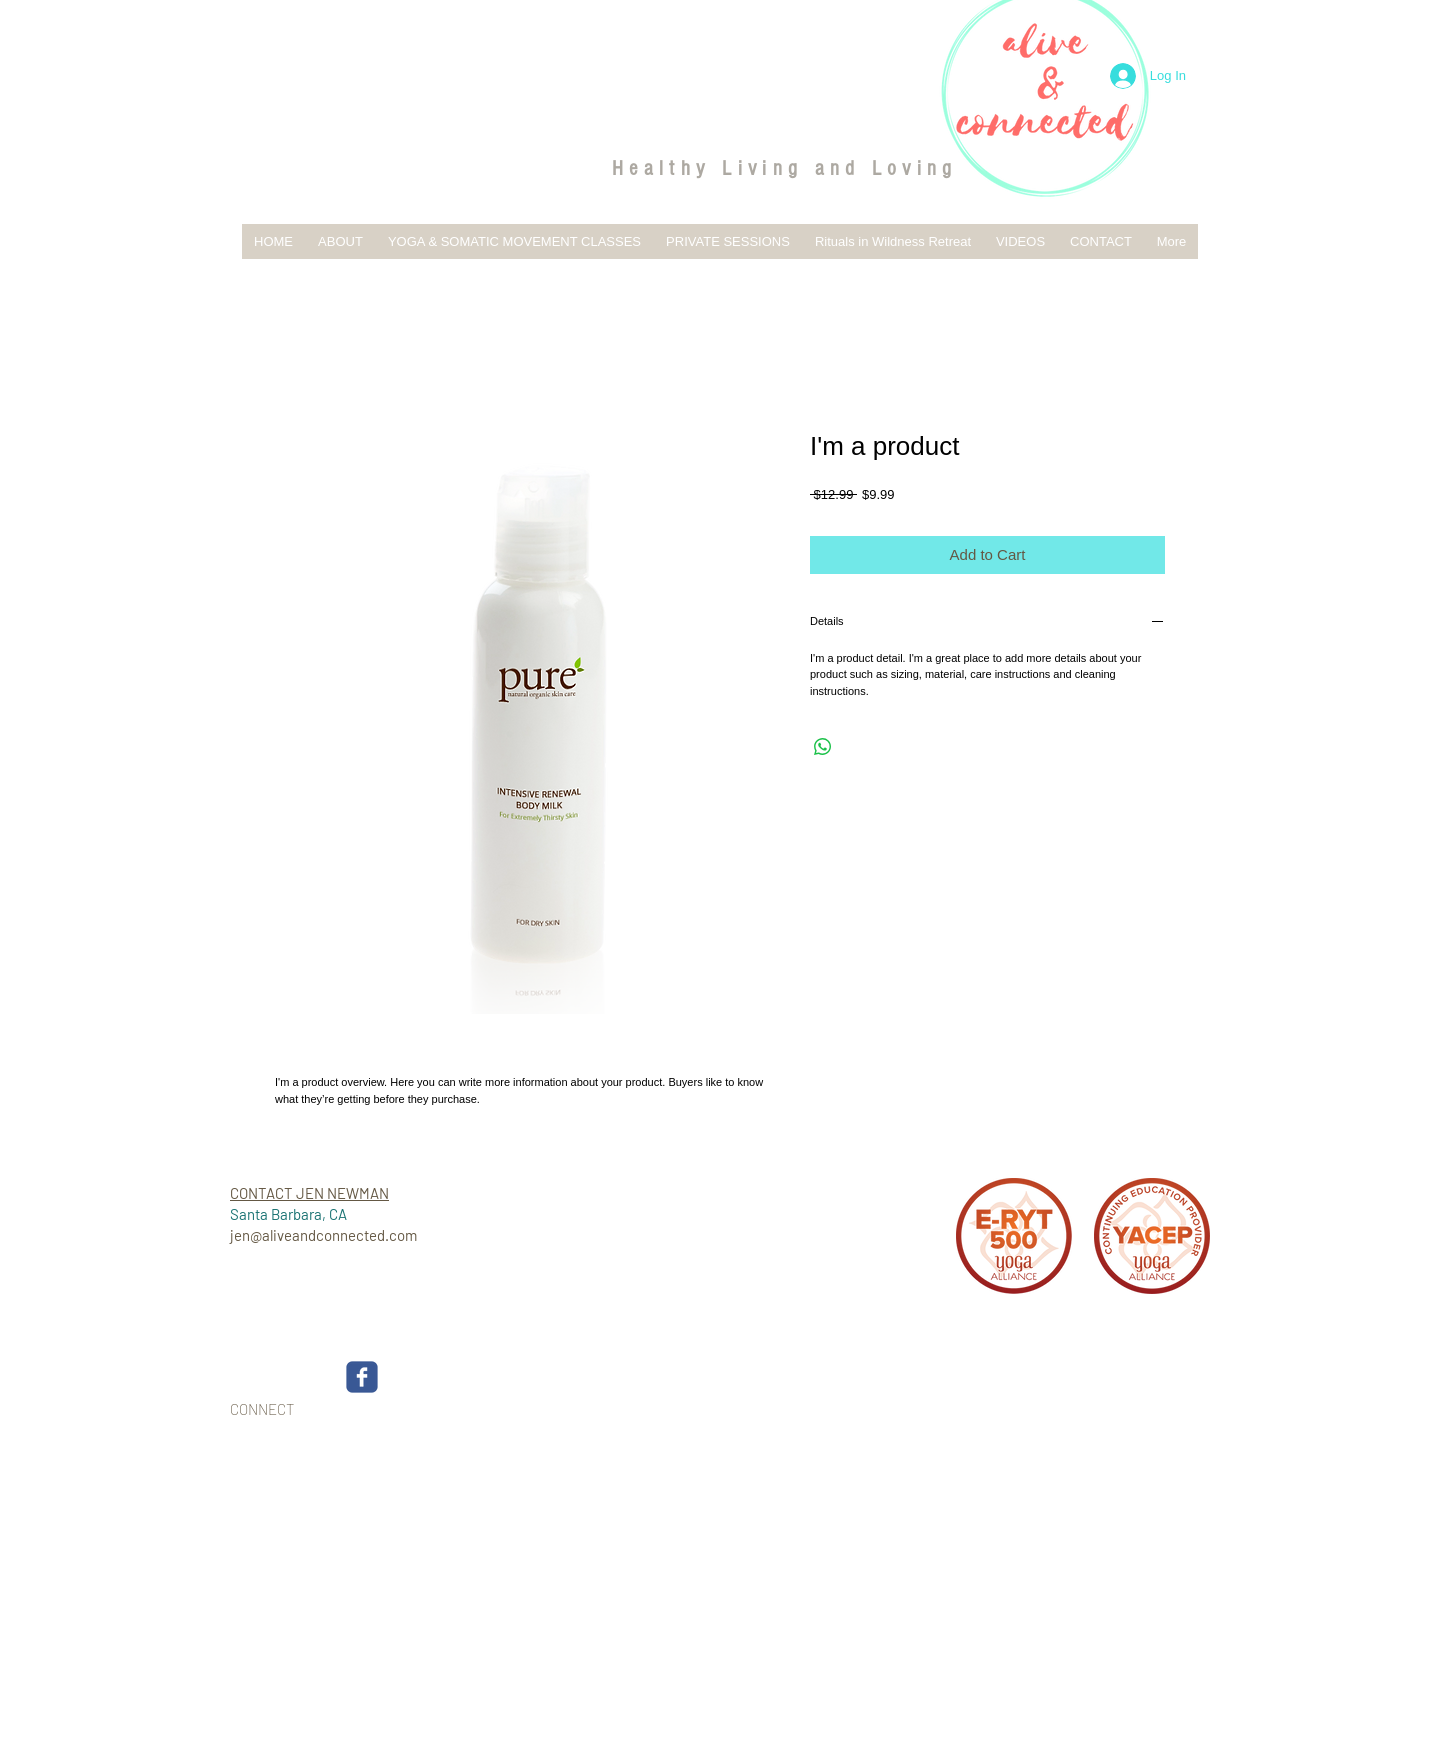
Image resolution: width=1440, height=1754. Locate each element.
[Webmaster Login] (1137, 1423)
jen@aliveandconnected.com (323, 1235)
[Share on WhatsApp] (823, 747)
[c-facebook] (362, 1377)
